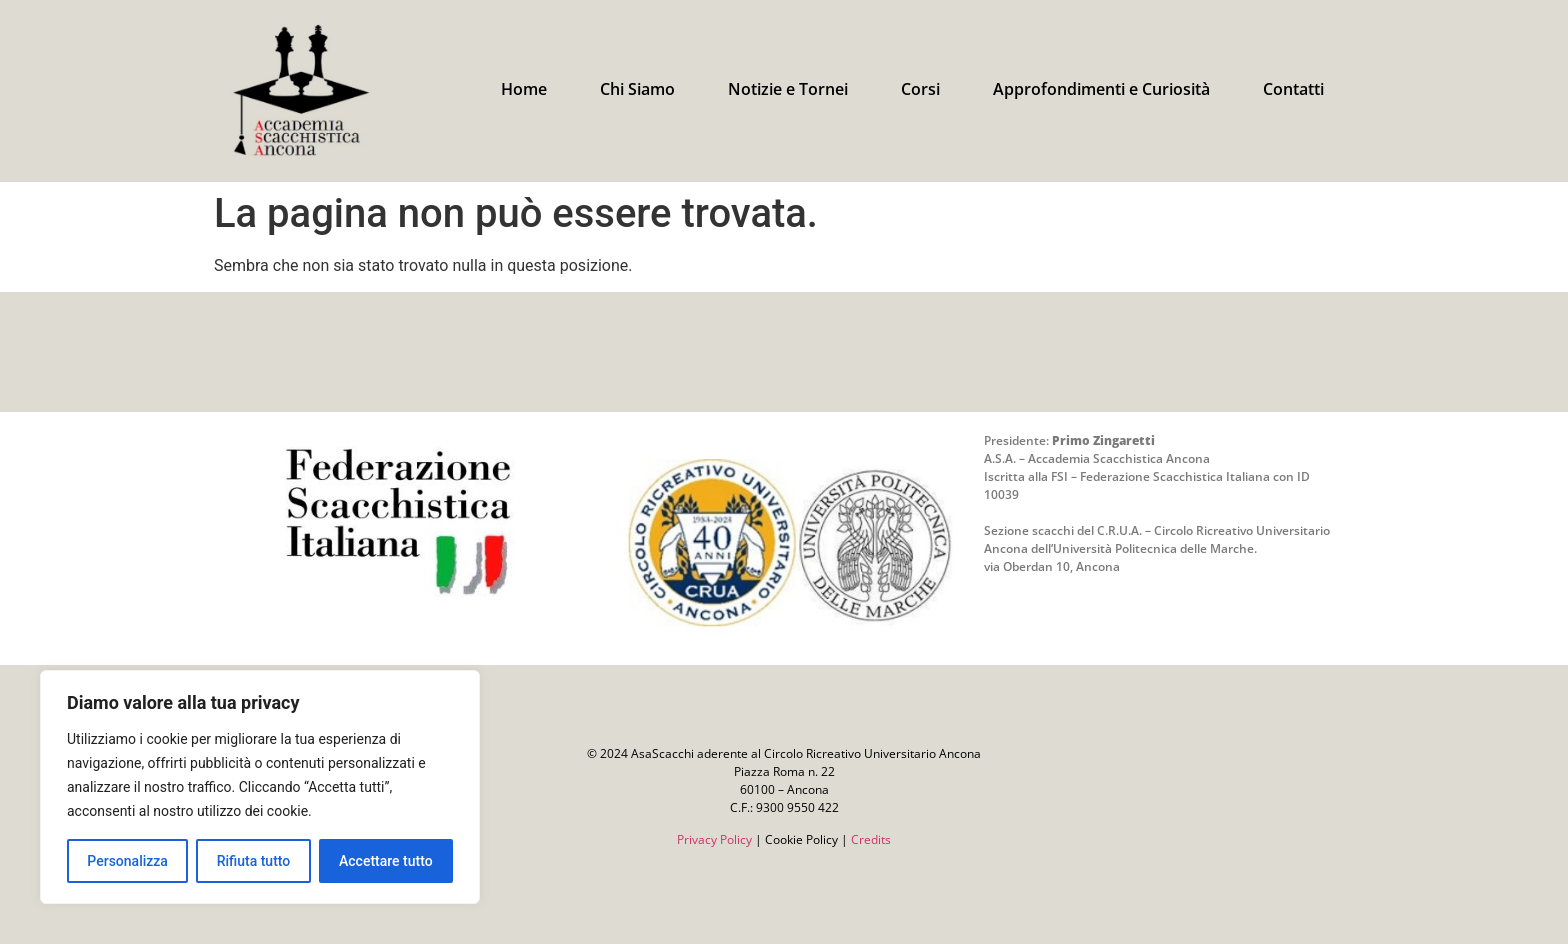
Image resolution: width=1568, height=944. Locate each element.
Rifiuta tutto (254, 861)
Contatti (1293, 89)
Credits (871, 839)
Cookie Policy (801, 839)
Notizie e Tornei (788, 89)
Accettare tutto (386, 861)
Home (524, 89)
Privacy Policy (714, 839)
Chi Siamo (637, 89)
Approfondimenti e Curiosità (1101, 89)
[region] (260, 787)
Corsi (920, 89)
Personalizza (127, 861)
